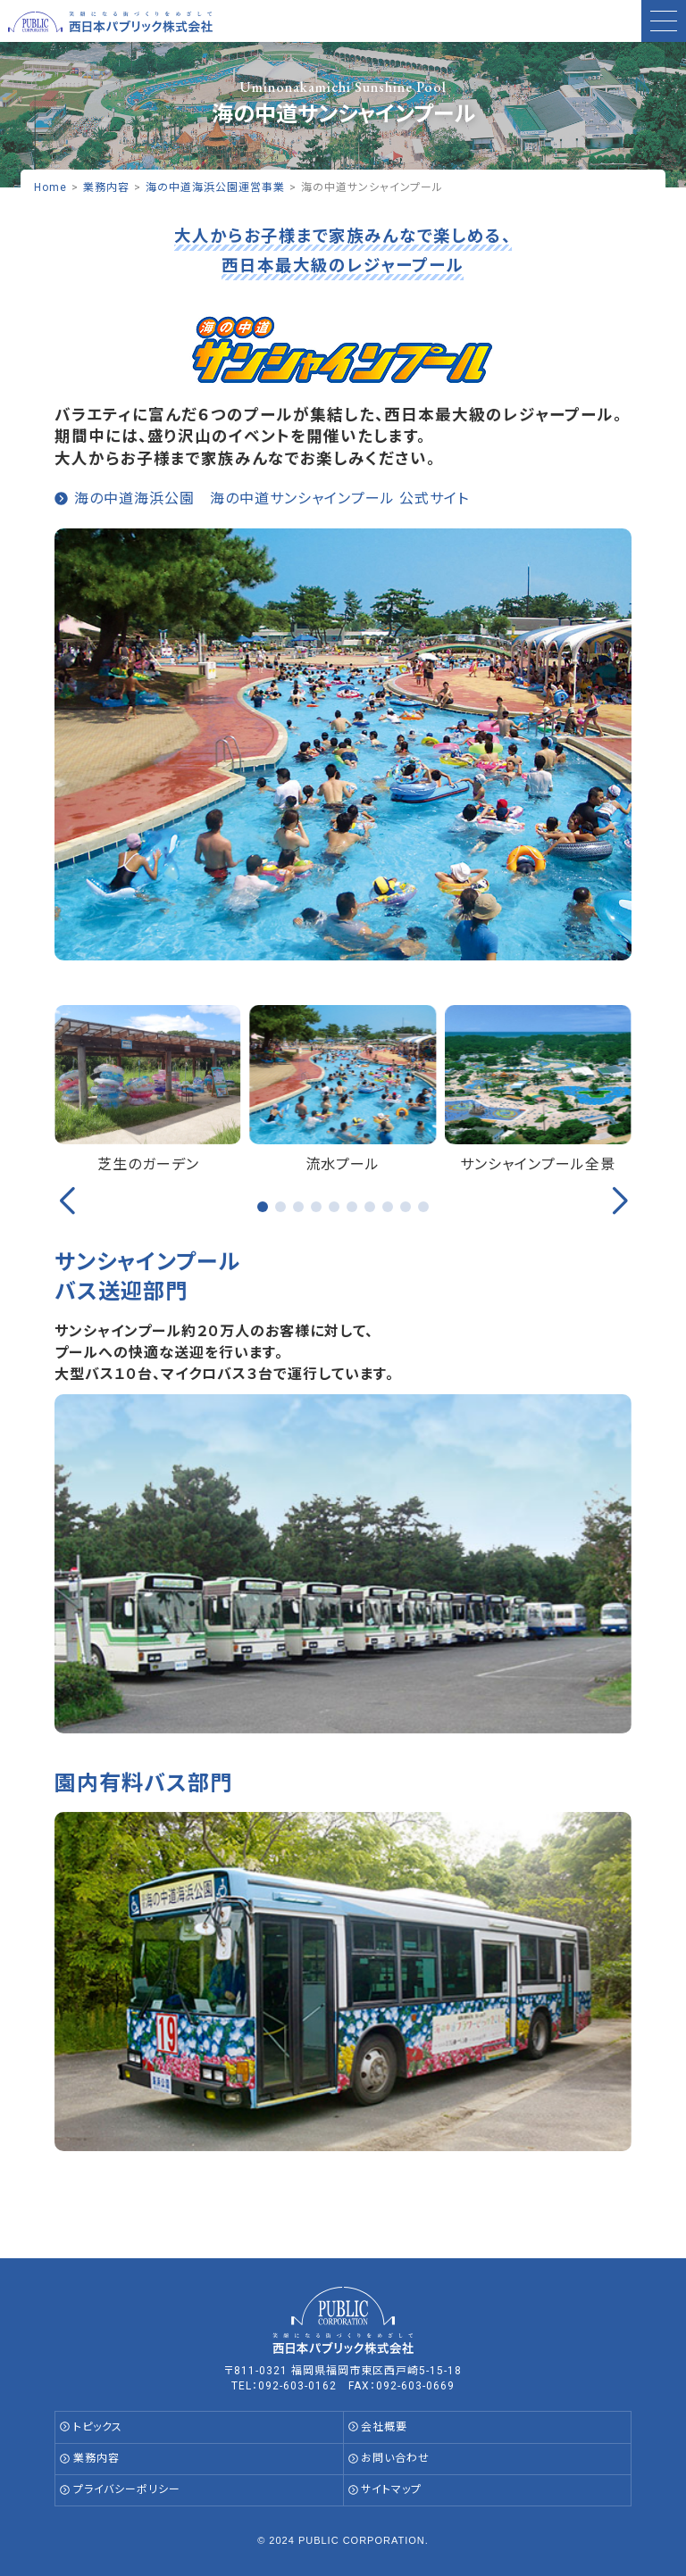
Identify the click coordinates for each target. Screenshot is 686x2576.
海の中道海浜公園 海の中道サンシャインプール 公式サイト (271, 498)
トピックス (97, 2427)
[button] (262, 1206)
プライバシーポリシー (126, 2489)
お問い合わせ (395, 2458)
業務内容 (96, 2458)
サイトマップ (391, 2489)
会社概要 (384, 2427)
